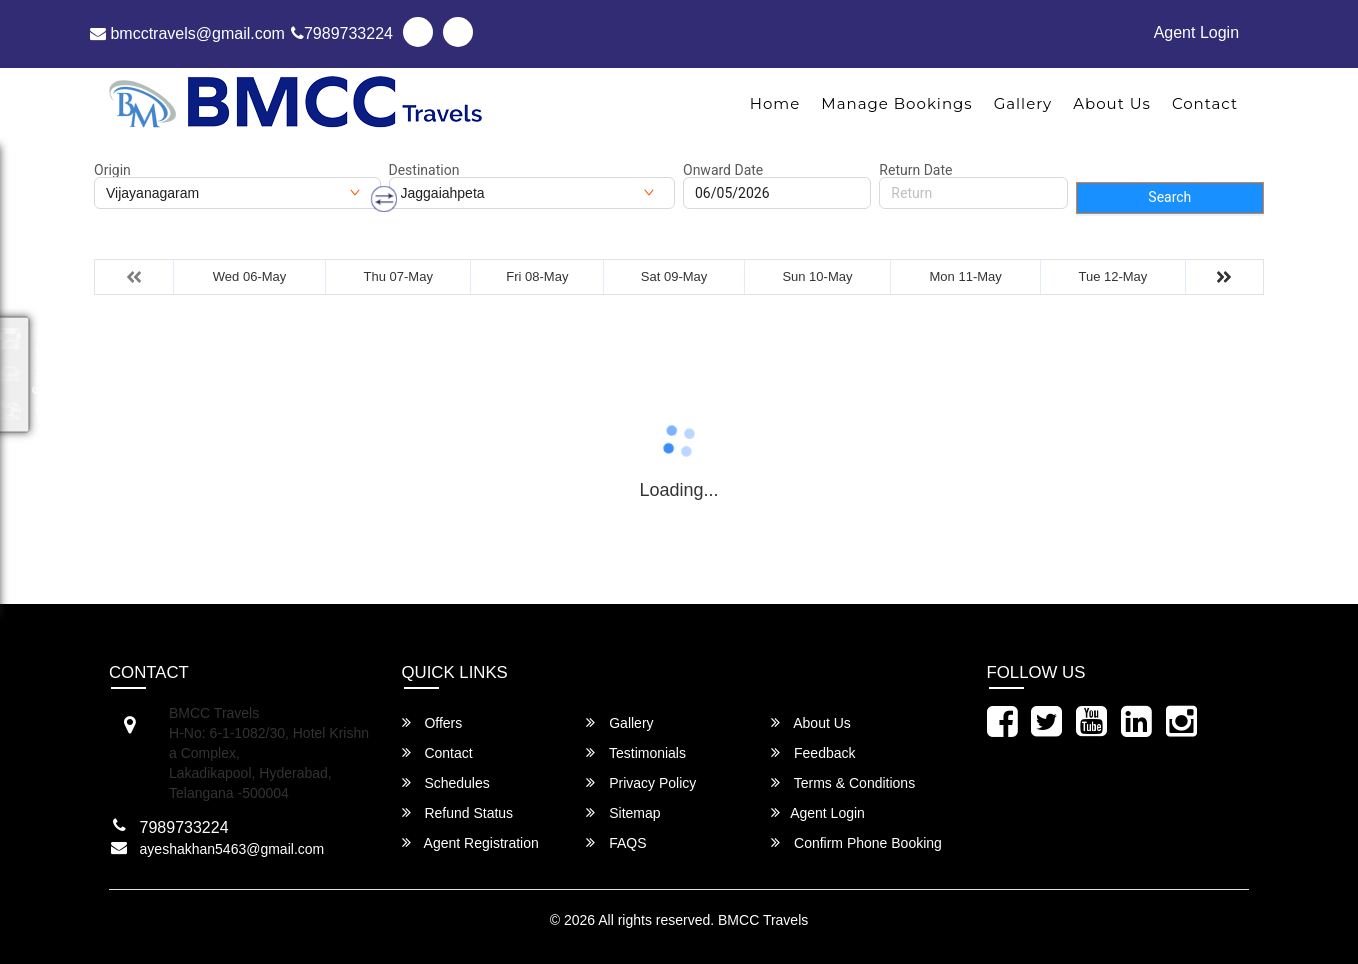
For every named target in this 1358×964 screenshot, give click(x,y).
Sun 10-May (817, 276)
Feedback (813, 752)
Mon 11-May (966, 276)
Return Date (915, 170)
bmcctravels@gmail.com (187, 33)
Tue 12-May (1112, 276)
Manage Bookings (896, 103)
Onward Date (723, 170)
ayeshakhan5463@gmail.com (232, 849)
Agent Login (1196, 32)
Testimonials (636, 752)
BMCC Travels (763, 920)
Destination (424, 170)
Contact (1205, 103)
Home (775, 103)
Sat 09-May (674, 276)
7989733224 (342, 33)
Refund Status (458, 812)
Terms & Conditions (843, 782)
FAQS (616, 842)
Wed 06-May (249, 276)
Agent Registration (470, 842)
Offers (432, 722)
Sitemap (623, 812)
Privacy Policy (641, 782)
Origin (112, 170)
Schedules (446, 782)
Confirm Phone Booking (856, 842)
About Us (1112, 103)
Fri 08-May (537, 276)
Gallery (1023, 103)
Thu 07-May (398, 276)
